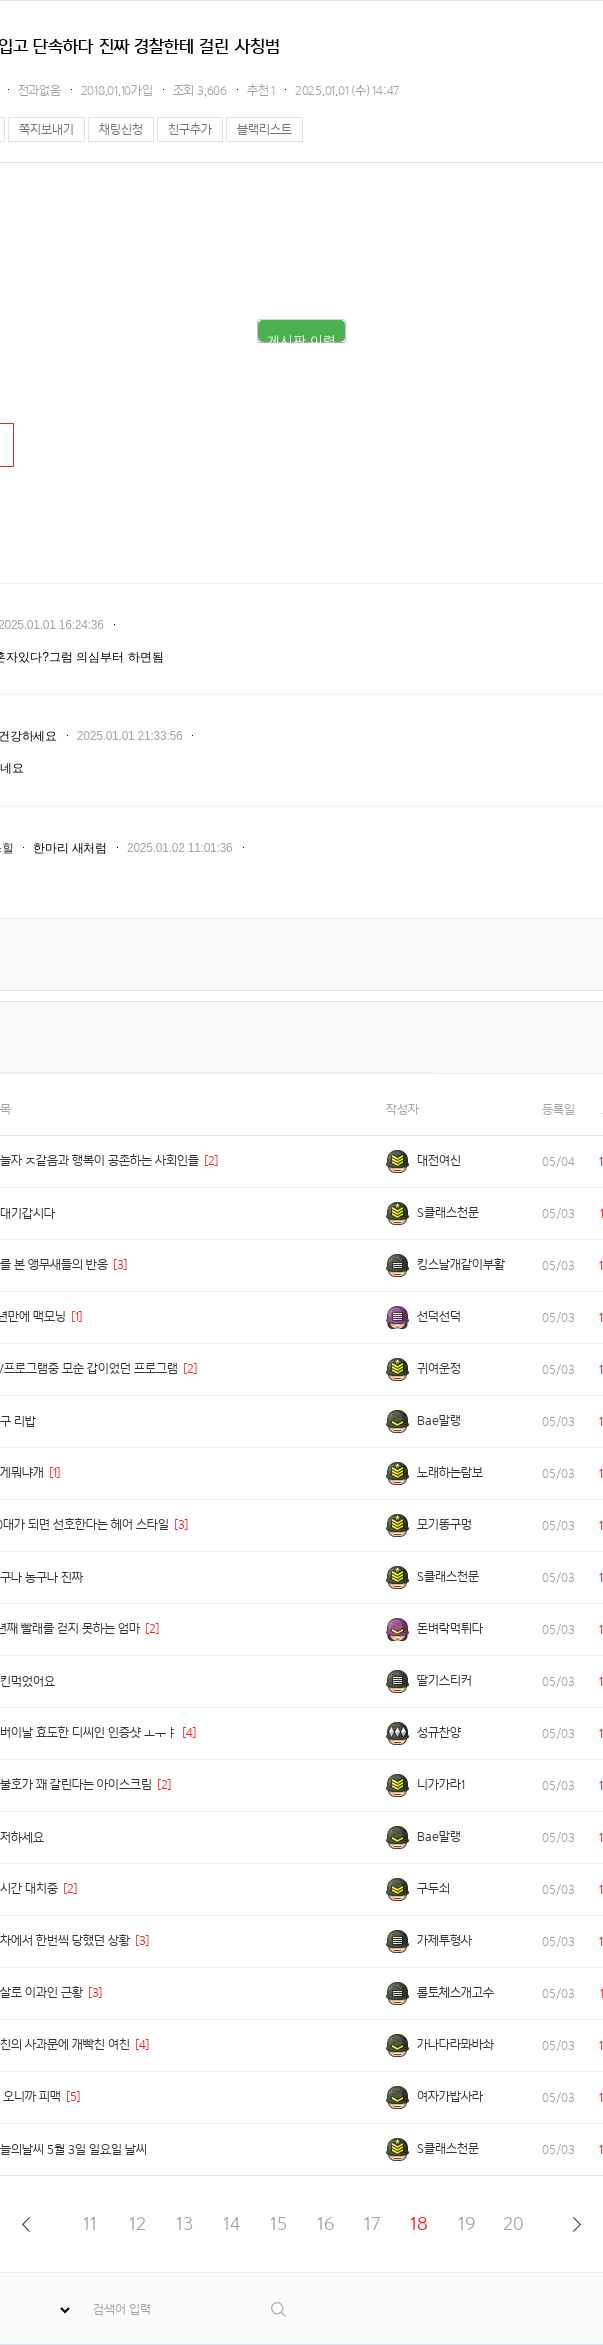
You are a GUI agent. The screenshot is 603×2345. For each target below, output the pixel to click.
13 (184, 2223)
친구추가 (190, 129)
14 (231, 2223)
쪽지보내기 (46, 129)
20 (513, 2223)
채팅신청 (121, 129)
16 (325, 2223)
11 (90, 2223)
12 (137, 2223)
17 (372, 2223)
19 (466, 2223)
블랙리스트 (264, 129)
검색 (279, 2309)
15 (278, 2223)
